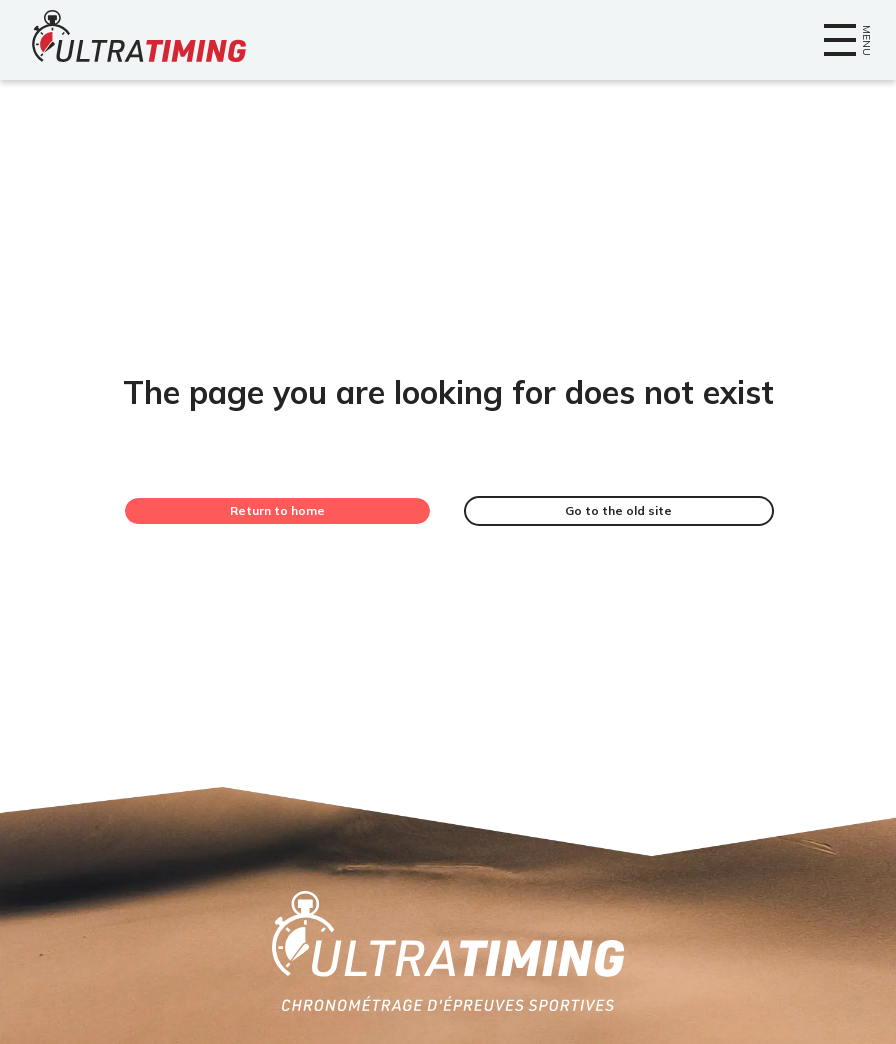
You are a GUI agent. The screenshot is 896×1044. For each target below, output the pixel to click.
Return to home (277, 510)
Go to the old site (618, 510)
